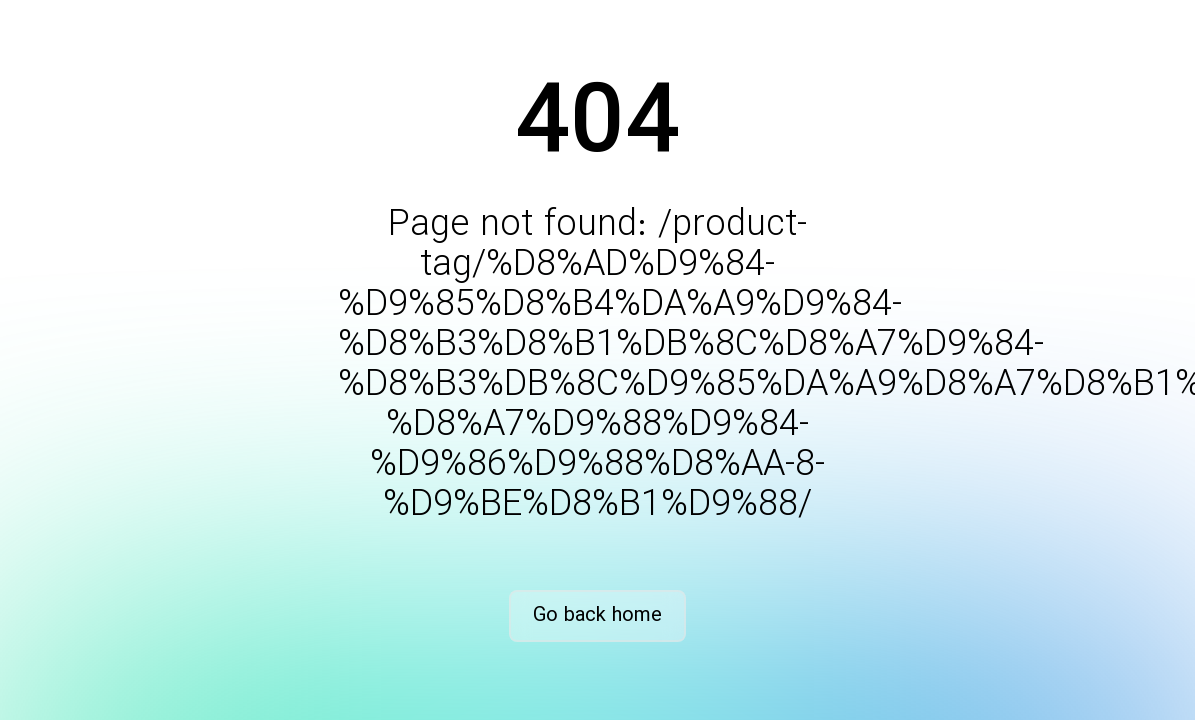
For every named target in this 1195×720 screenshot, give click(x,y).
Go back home (597, 615)
